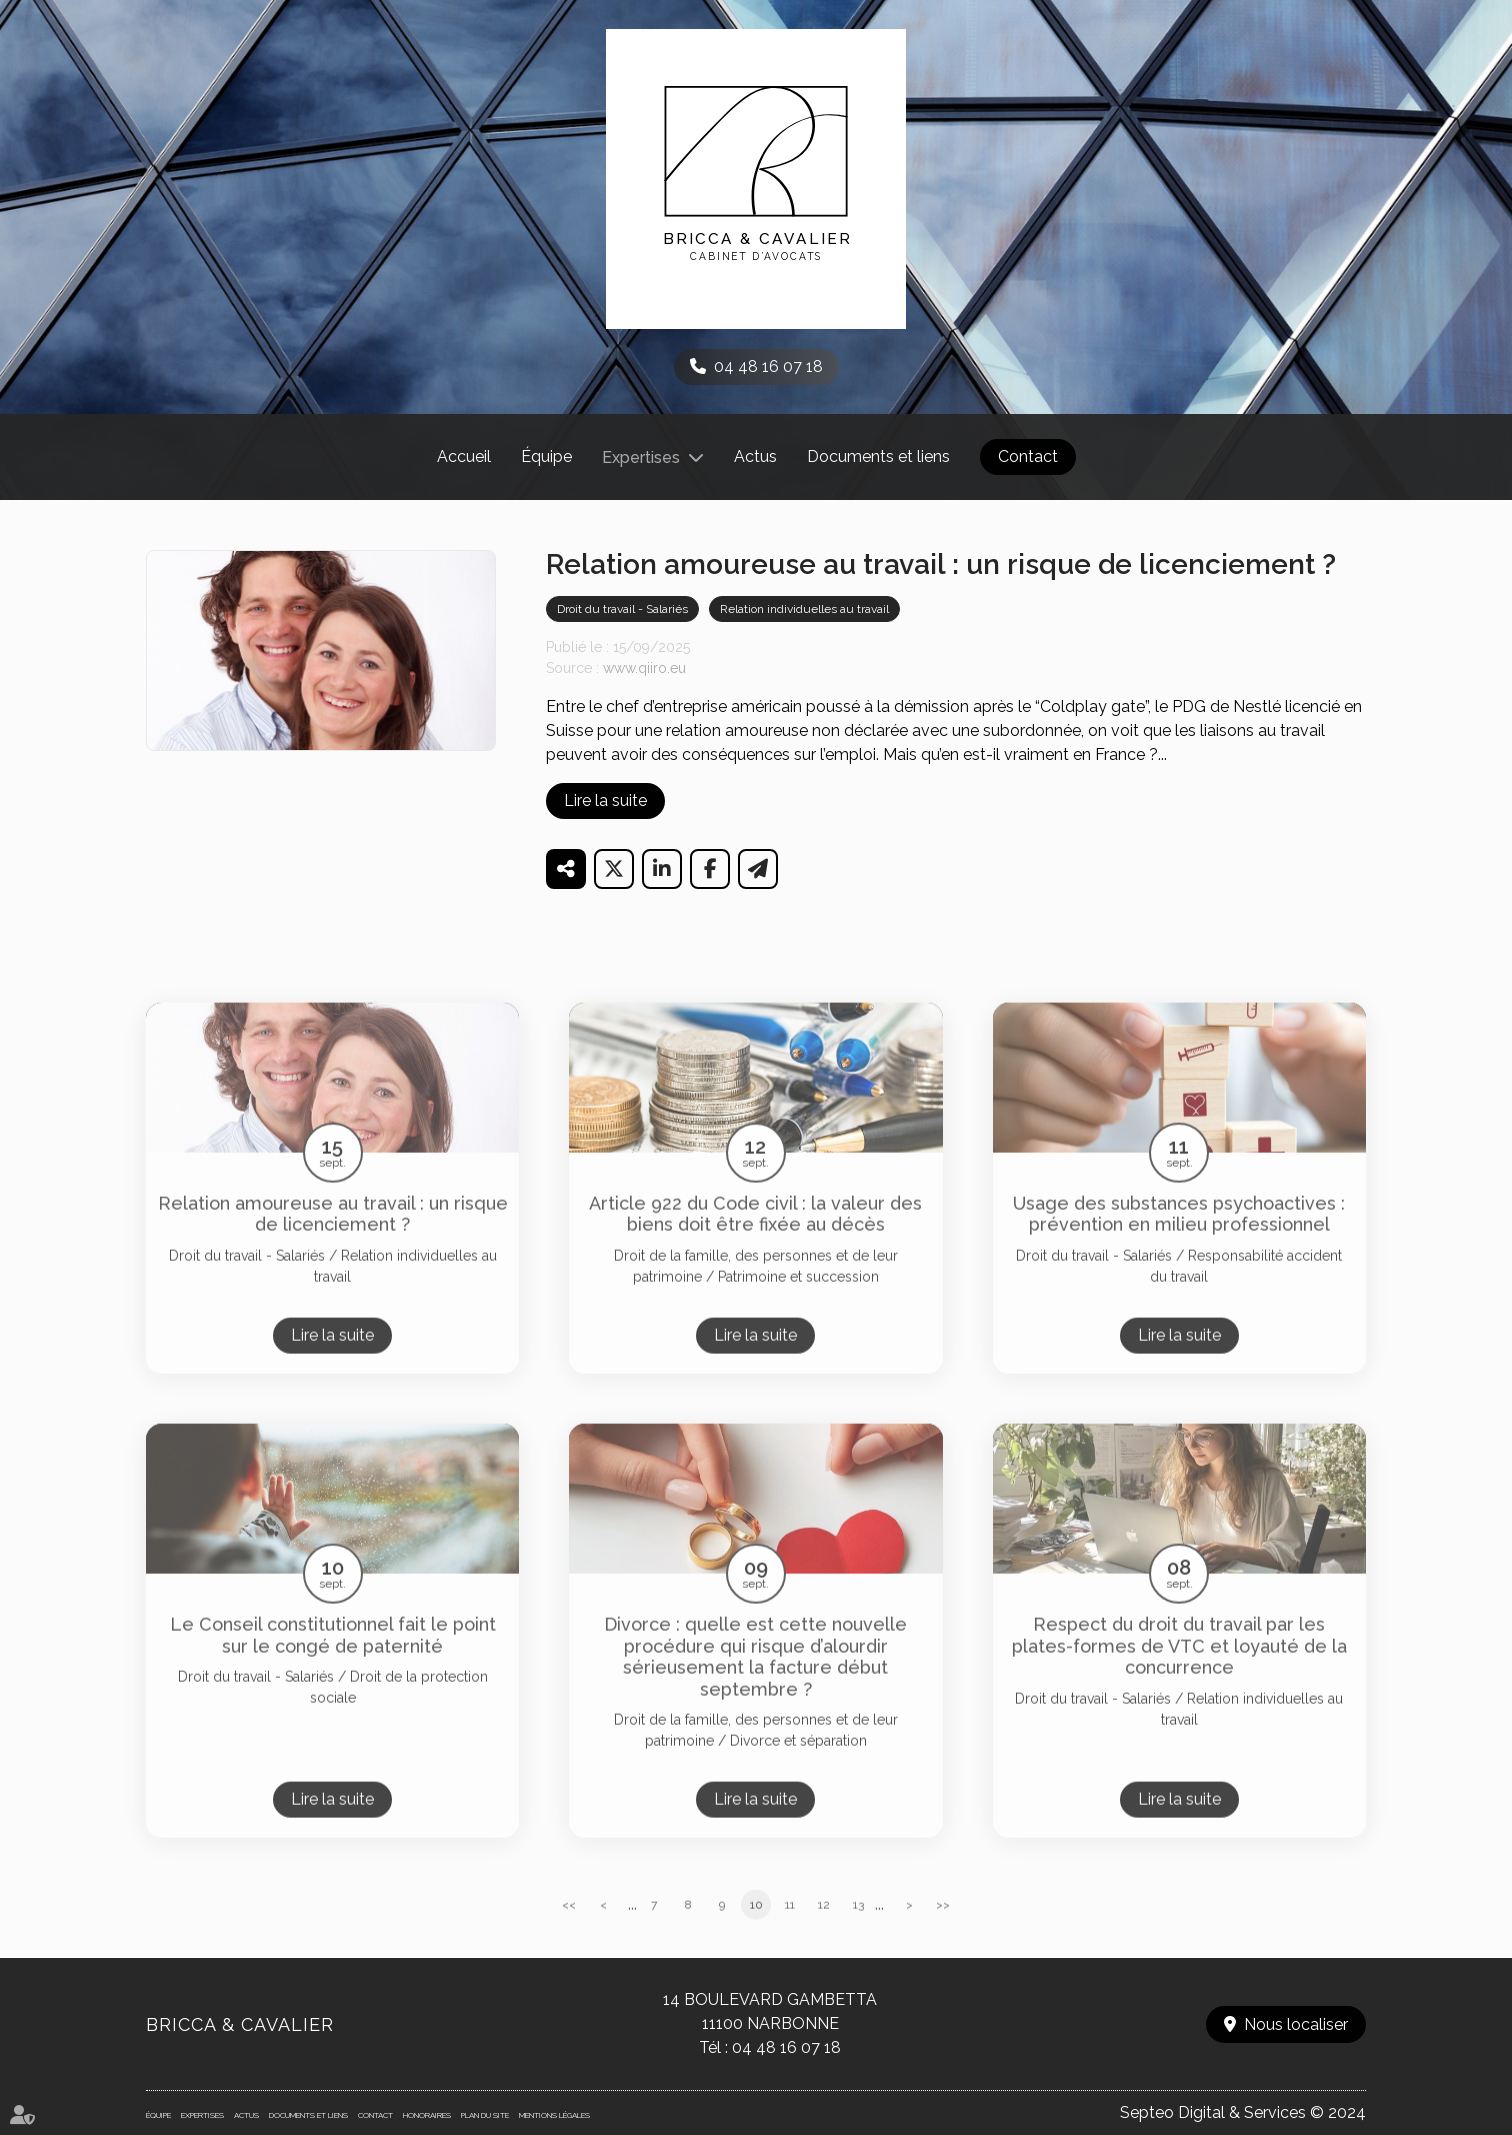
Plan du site (485, 2115)
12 (824, 1930)
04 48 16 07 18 (768, 366)
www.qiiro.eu (644, 668)
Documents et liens (878, 456)
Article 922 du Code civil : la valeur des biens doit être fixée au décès (755, 1239)
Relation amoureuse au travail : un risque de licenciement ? (333, 1239)
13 (858, 1930)
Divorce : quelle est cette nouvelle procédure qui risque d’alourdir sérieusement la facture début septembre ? (755, 1682)
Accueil (464, 456)
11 (790, 1930)
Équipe (546, 456)
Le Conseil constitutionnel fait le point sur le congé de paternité (333, 1660)
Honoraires (427, 2115)
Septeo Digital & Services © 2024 (1243, 2112)
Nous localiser (1296, 2024)
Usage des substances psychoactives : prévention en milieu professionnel (1179, 1239)
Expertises (641, 457)
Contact (1028, 456)
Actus (755, 456)
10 (756, 1930)
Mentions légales (554, 2115)
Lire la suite (605, 800)
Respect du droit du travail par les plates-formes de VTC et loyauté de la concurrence (1179, 1671)
